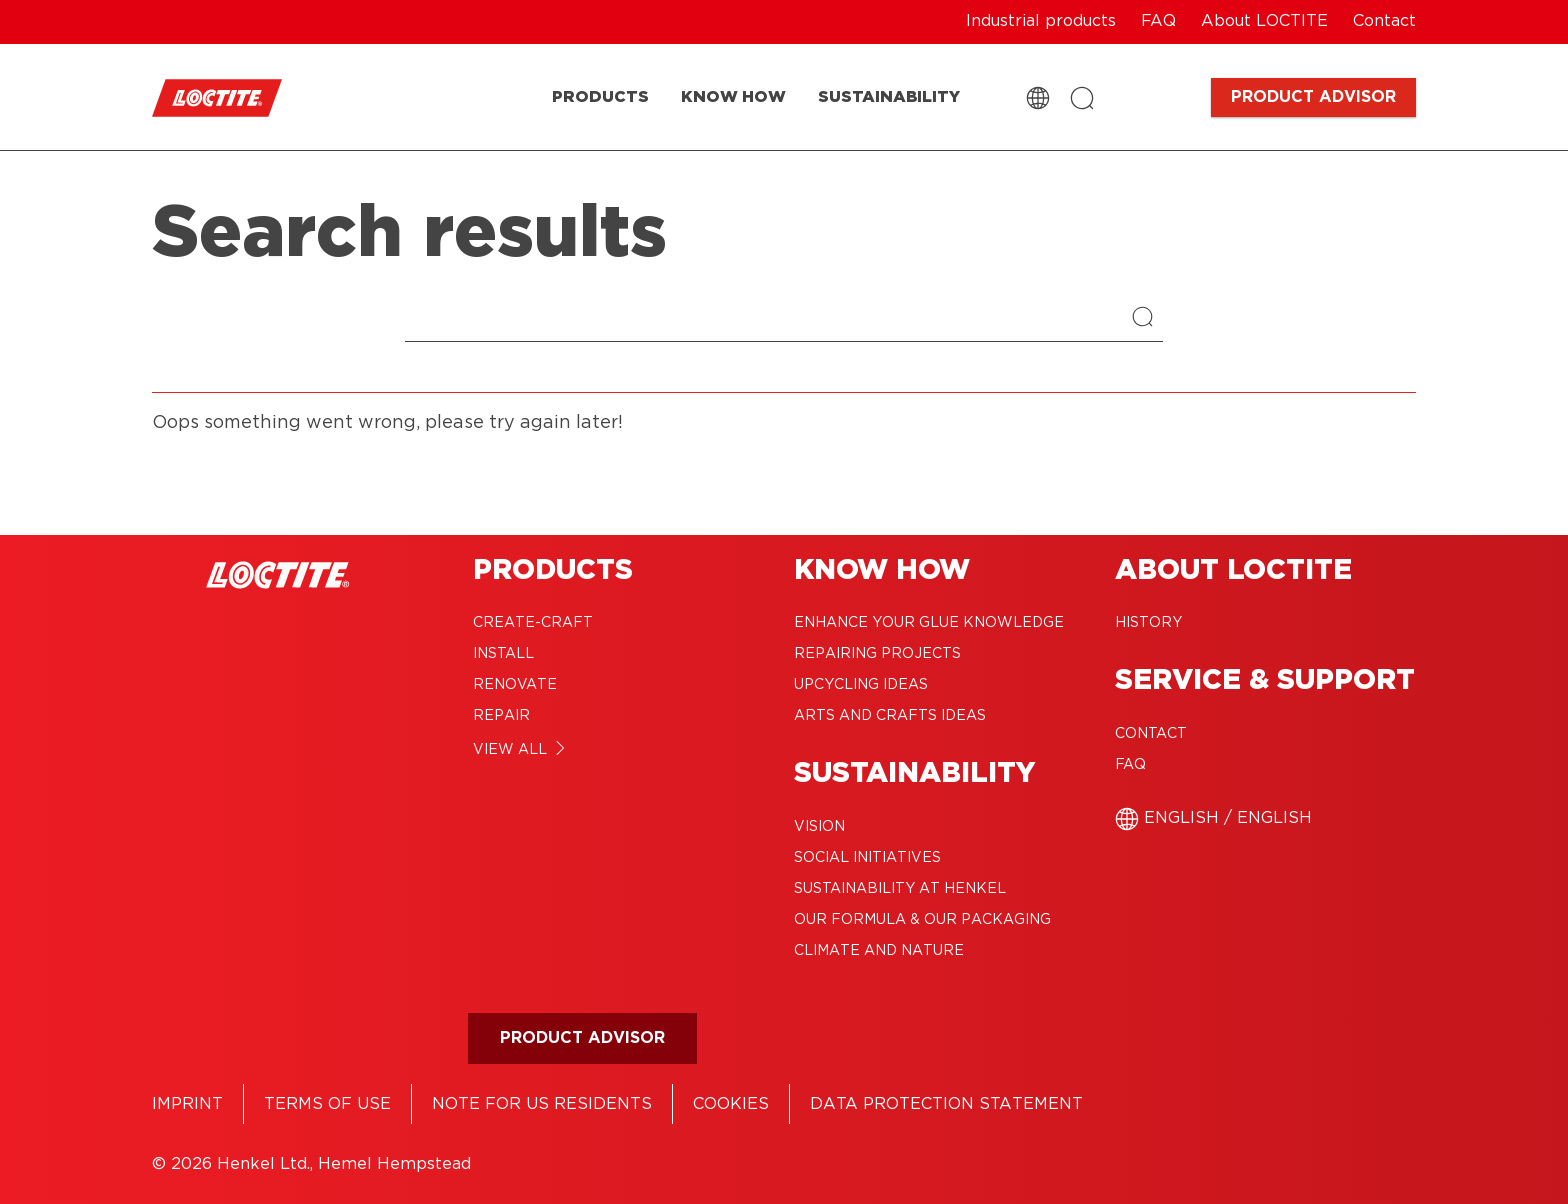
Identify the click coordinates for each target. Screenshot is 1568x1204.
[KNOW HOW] (733, 97)
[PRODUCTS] (600, 97)
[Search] (1147, 319)
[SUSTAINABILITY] (889, 97)
